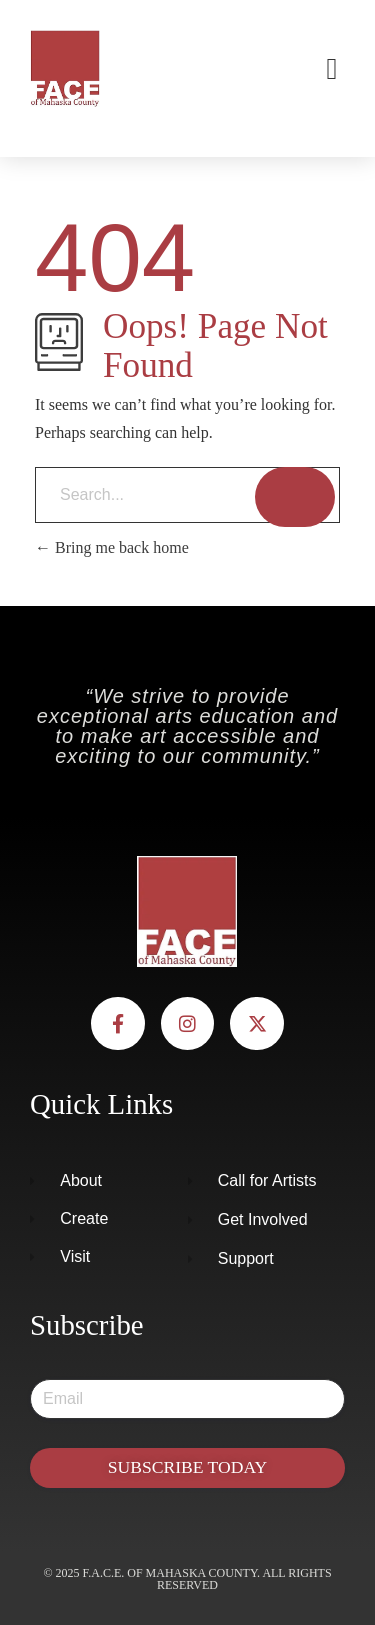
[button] (332, 68)
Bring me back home (112, 547)
